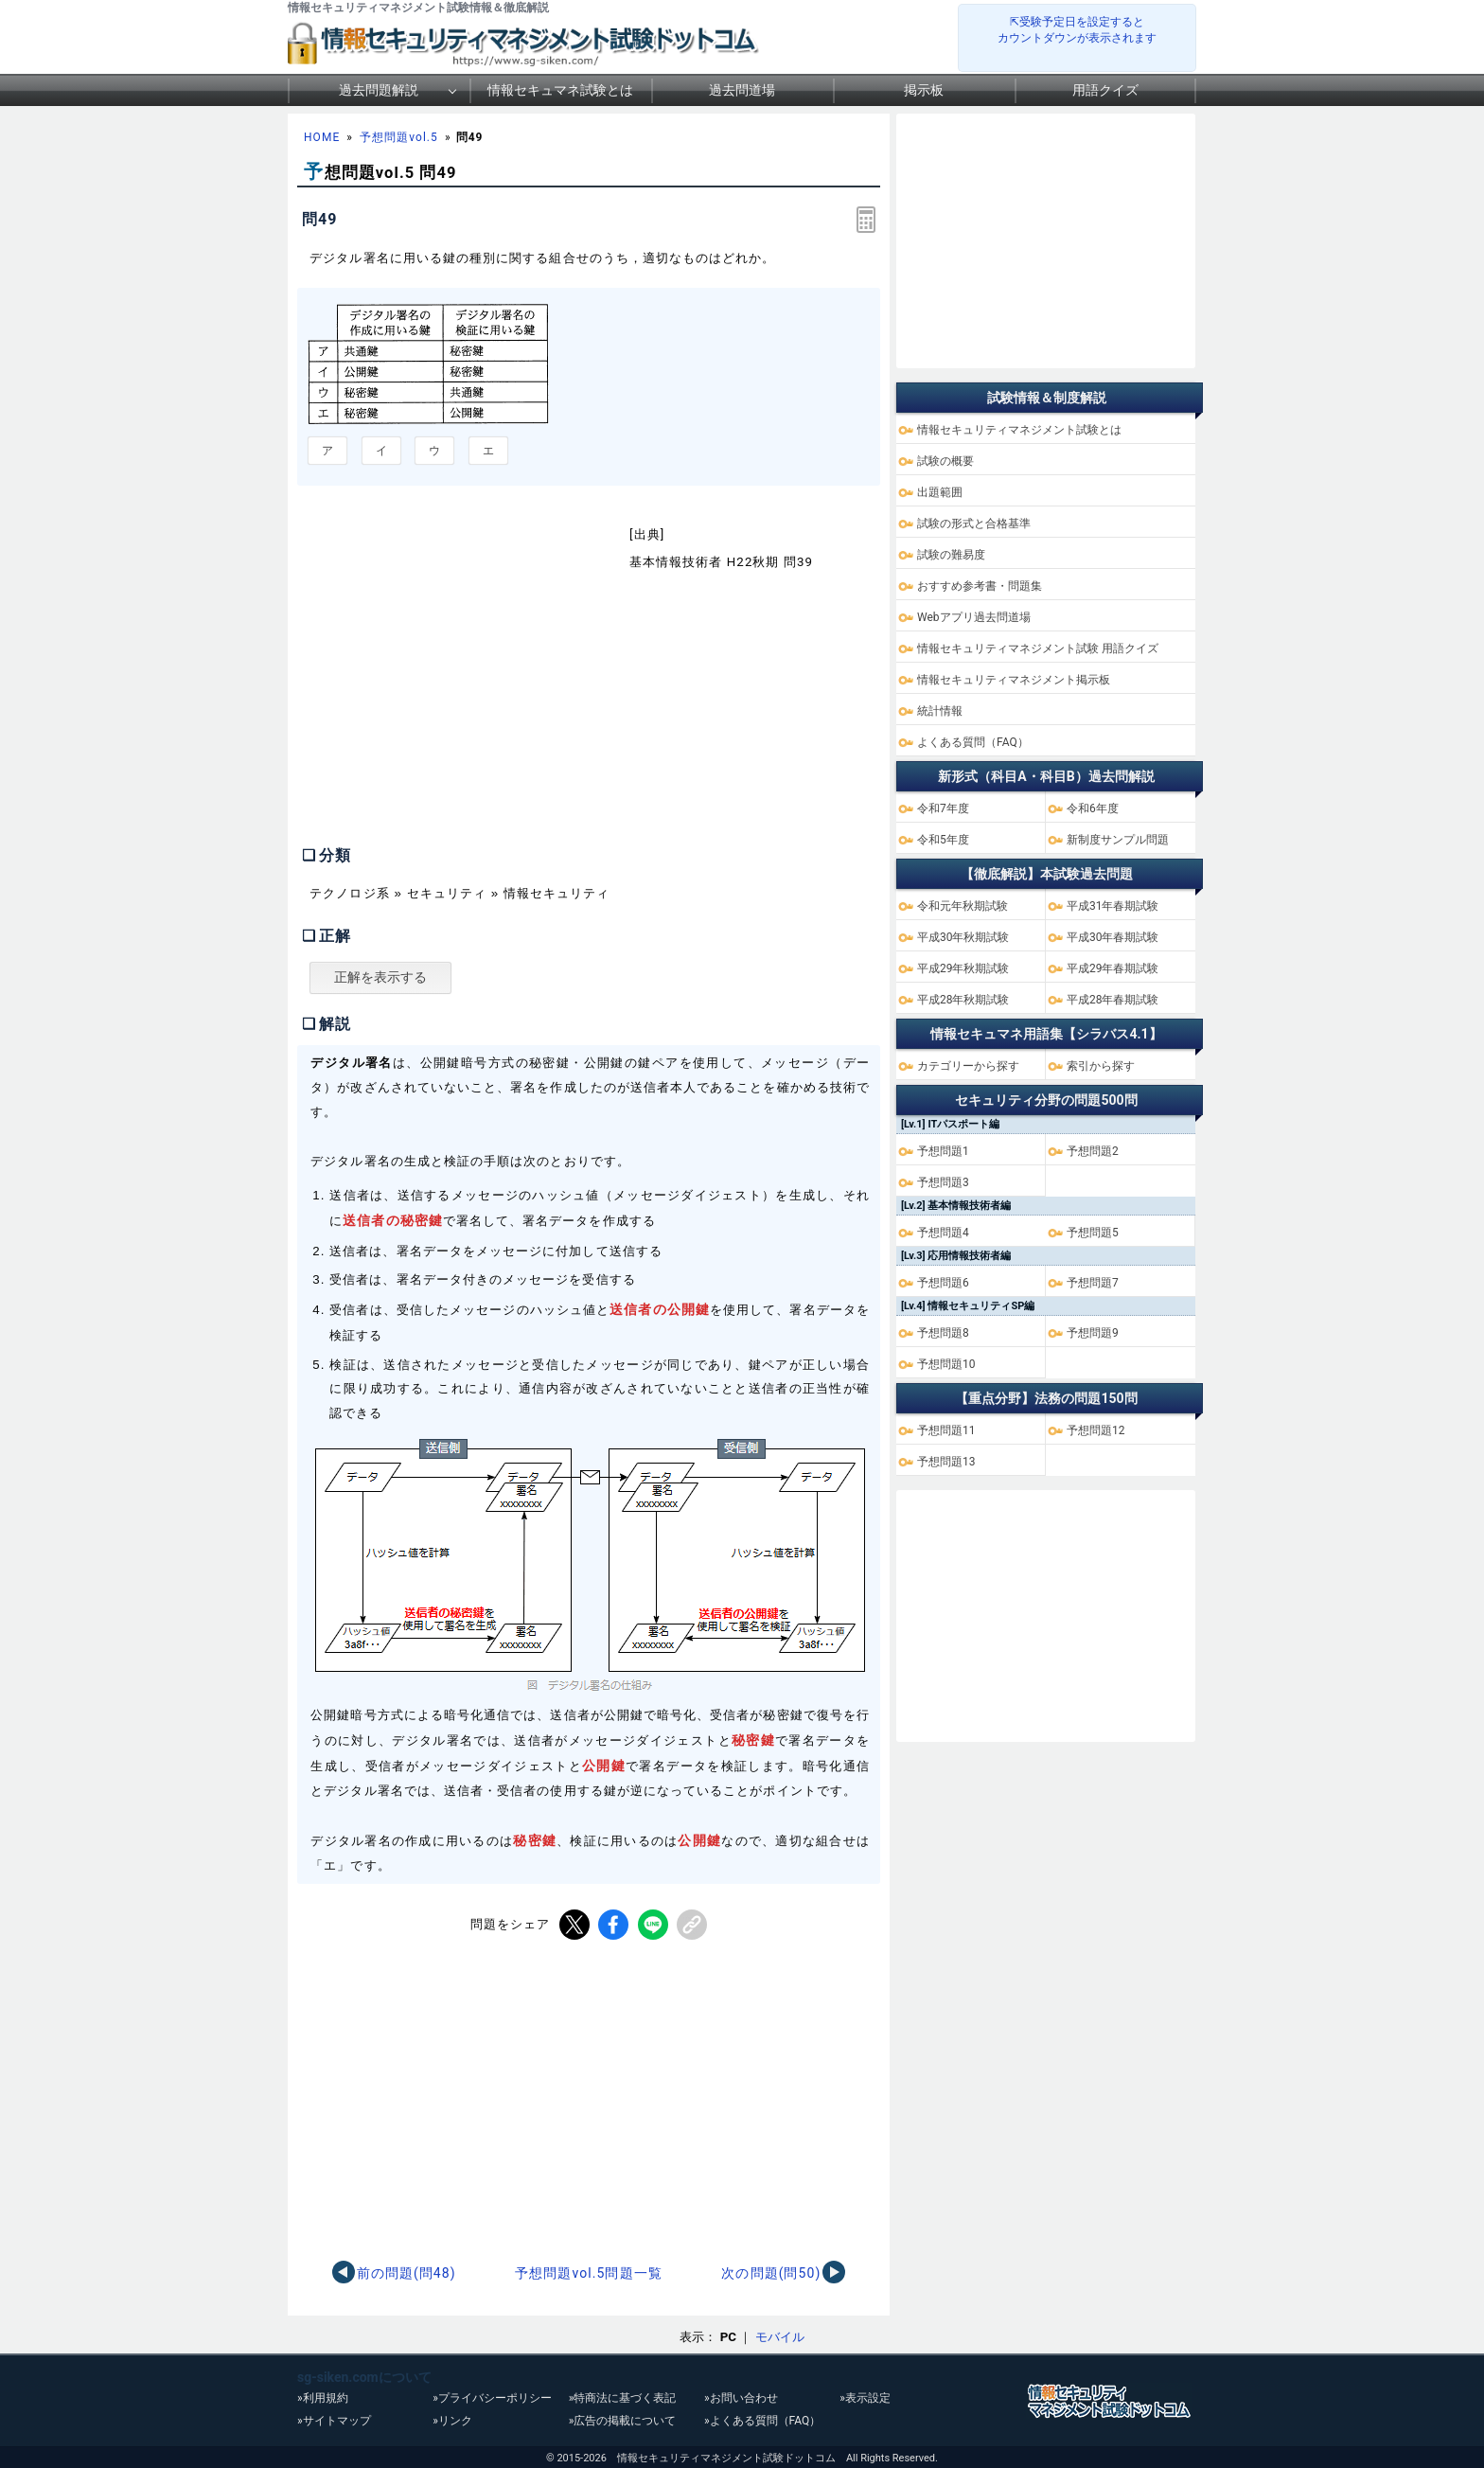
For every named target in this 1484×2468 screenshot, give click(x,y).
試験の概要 (945, 461)
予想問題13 (946, 1461)
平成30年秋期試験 (963, 937)
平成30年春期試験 (1113, 937)
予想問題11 (946, 1430)
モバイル (779, 2337)
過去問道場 (742, 90)
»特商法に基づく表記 (623, 2398)
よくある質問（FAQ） (973, 742)
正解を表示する (380, 977)
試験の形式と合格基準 (974, 523)
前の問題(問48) (406, 2273)
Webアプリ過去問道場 (974, 617)
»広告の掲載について (623, 2420)
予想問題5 (1093, 1232)
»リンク (452, 2420)
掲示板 (924, 90)
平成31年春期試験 (1113, 906)
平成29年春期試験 (1113, 968)
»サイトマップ (334, 2420)
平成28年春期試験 (1113, 999)
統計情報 (940, 711)
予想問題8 (943, 1333)
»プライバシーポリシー (492, 2398)
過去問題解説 (378, 90)
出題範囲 (940, 492)
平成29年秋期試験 (963, 968)
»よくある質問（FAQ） (762, 2420)
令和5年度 (943, 839)
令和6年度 (1093, 808)
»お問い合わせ (741, 2398)
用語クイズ (1105, 90)
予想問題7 (1093, 1282)
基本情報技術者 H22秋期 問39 (721, 562)
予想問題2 (1093, 1151)
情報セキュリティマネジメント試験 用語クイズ (1037, 648)
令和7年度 (943, 808)
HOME (322, 137)
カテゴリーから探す (968, 1066)
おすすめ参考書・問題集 (979, 586)
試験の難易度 (951, 554)
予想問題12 (1096, 1430)
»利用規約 (322, 2398)
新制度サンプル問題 (1118, 839)
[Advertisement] (456, 675)
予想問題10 (946, 1364)
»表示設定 (865, 2398)
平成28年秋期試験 (963, 999)
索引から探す (1101, 1066)
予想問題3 (943, 1182)
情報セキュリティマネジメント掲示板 (1013, 679)
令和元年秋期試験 (962, 906)
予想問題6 (943, 1282)
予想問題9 (1093, 1333)
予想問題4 (943, 1232)
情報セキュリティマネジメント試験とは (1019, 429)
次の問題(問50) (771, 2273)
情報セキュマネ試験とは (560, 90)
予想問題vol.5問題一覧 (588, 2273)
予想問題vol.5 (399, 137)
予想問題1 (943, 1151)
